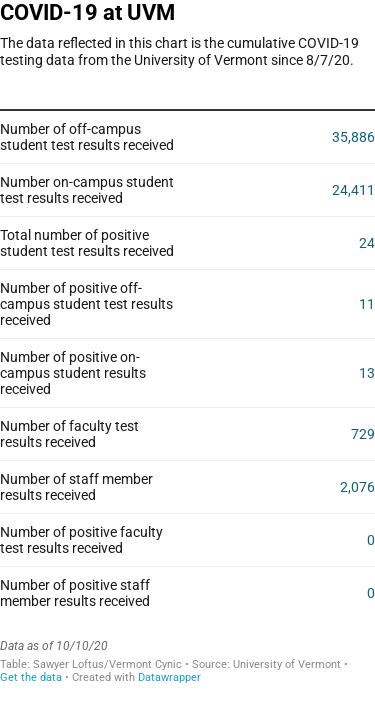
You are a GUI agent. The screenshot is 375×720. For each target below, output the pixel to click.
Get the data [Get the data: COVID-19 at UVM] (31, 677)
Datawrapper (169, 677)
